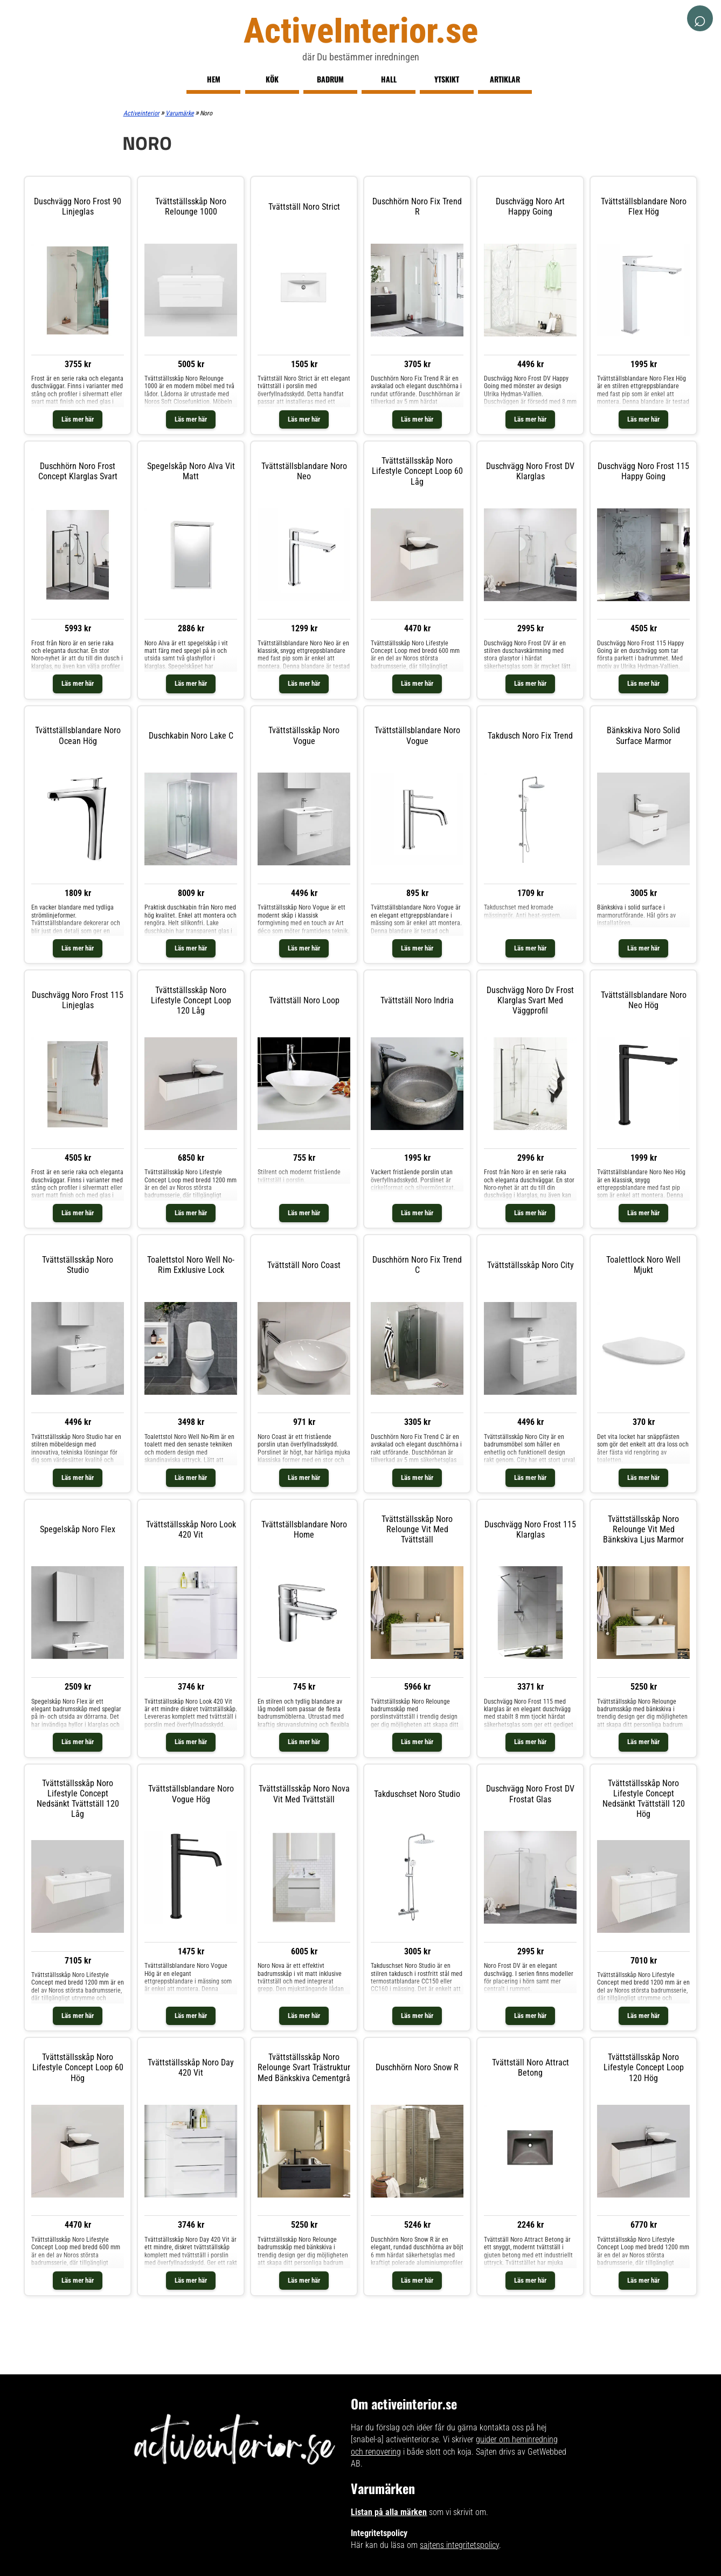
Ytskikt (446, 79)
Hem (213, 79)
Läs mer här (77, 419)
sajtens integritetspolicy (459, 2545)
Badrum (330, 79)
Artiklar (505, 79)
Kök (272, 79)
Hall (389, 79)
